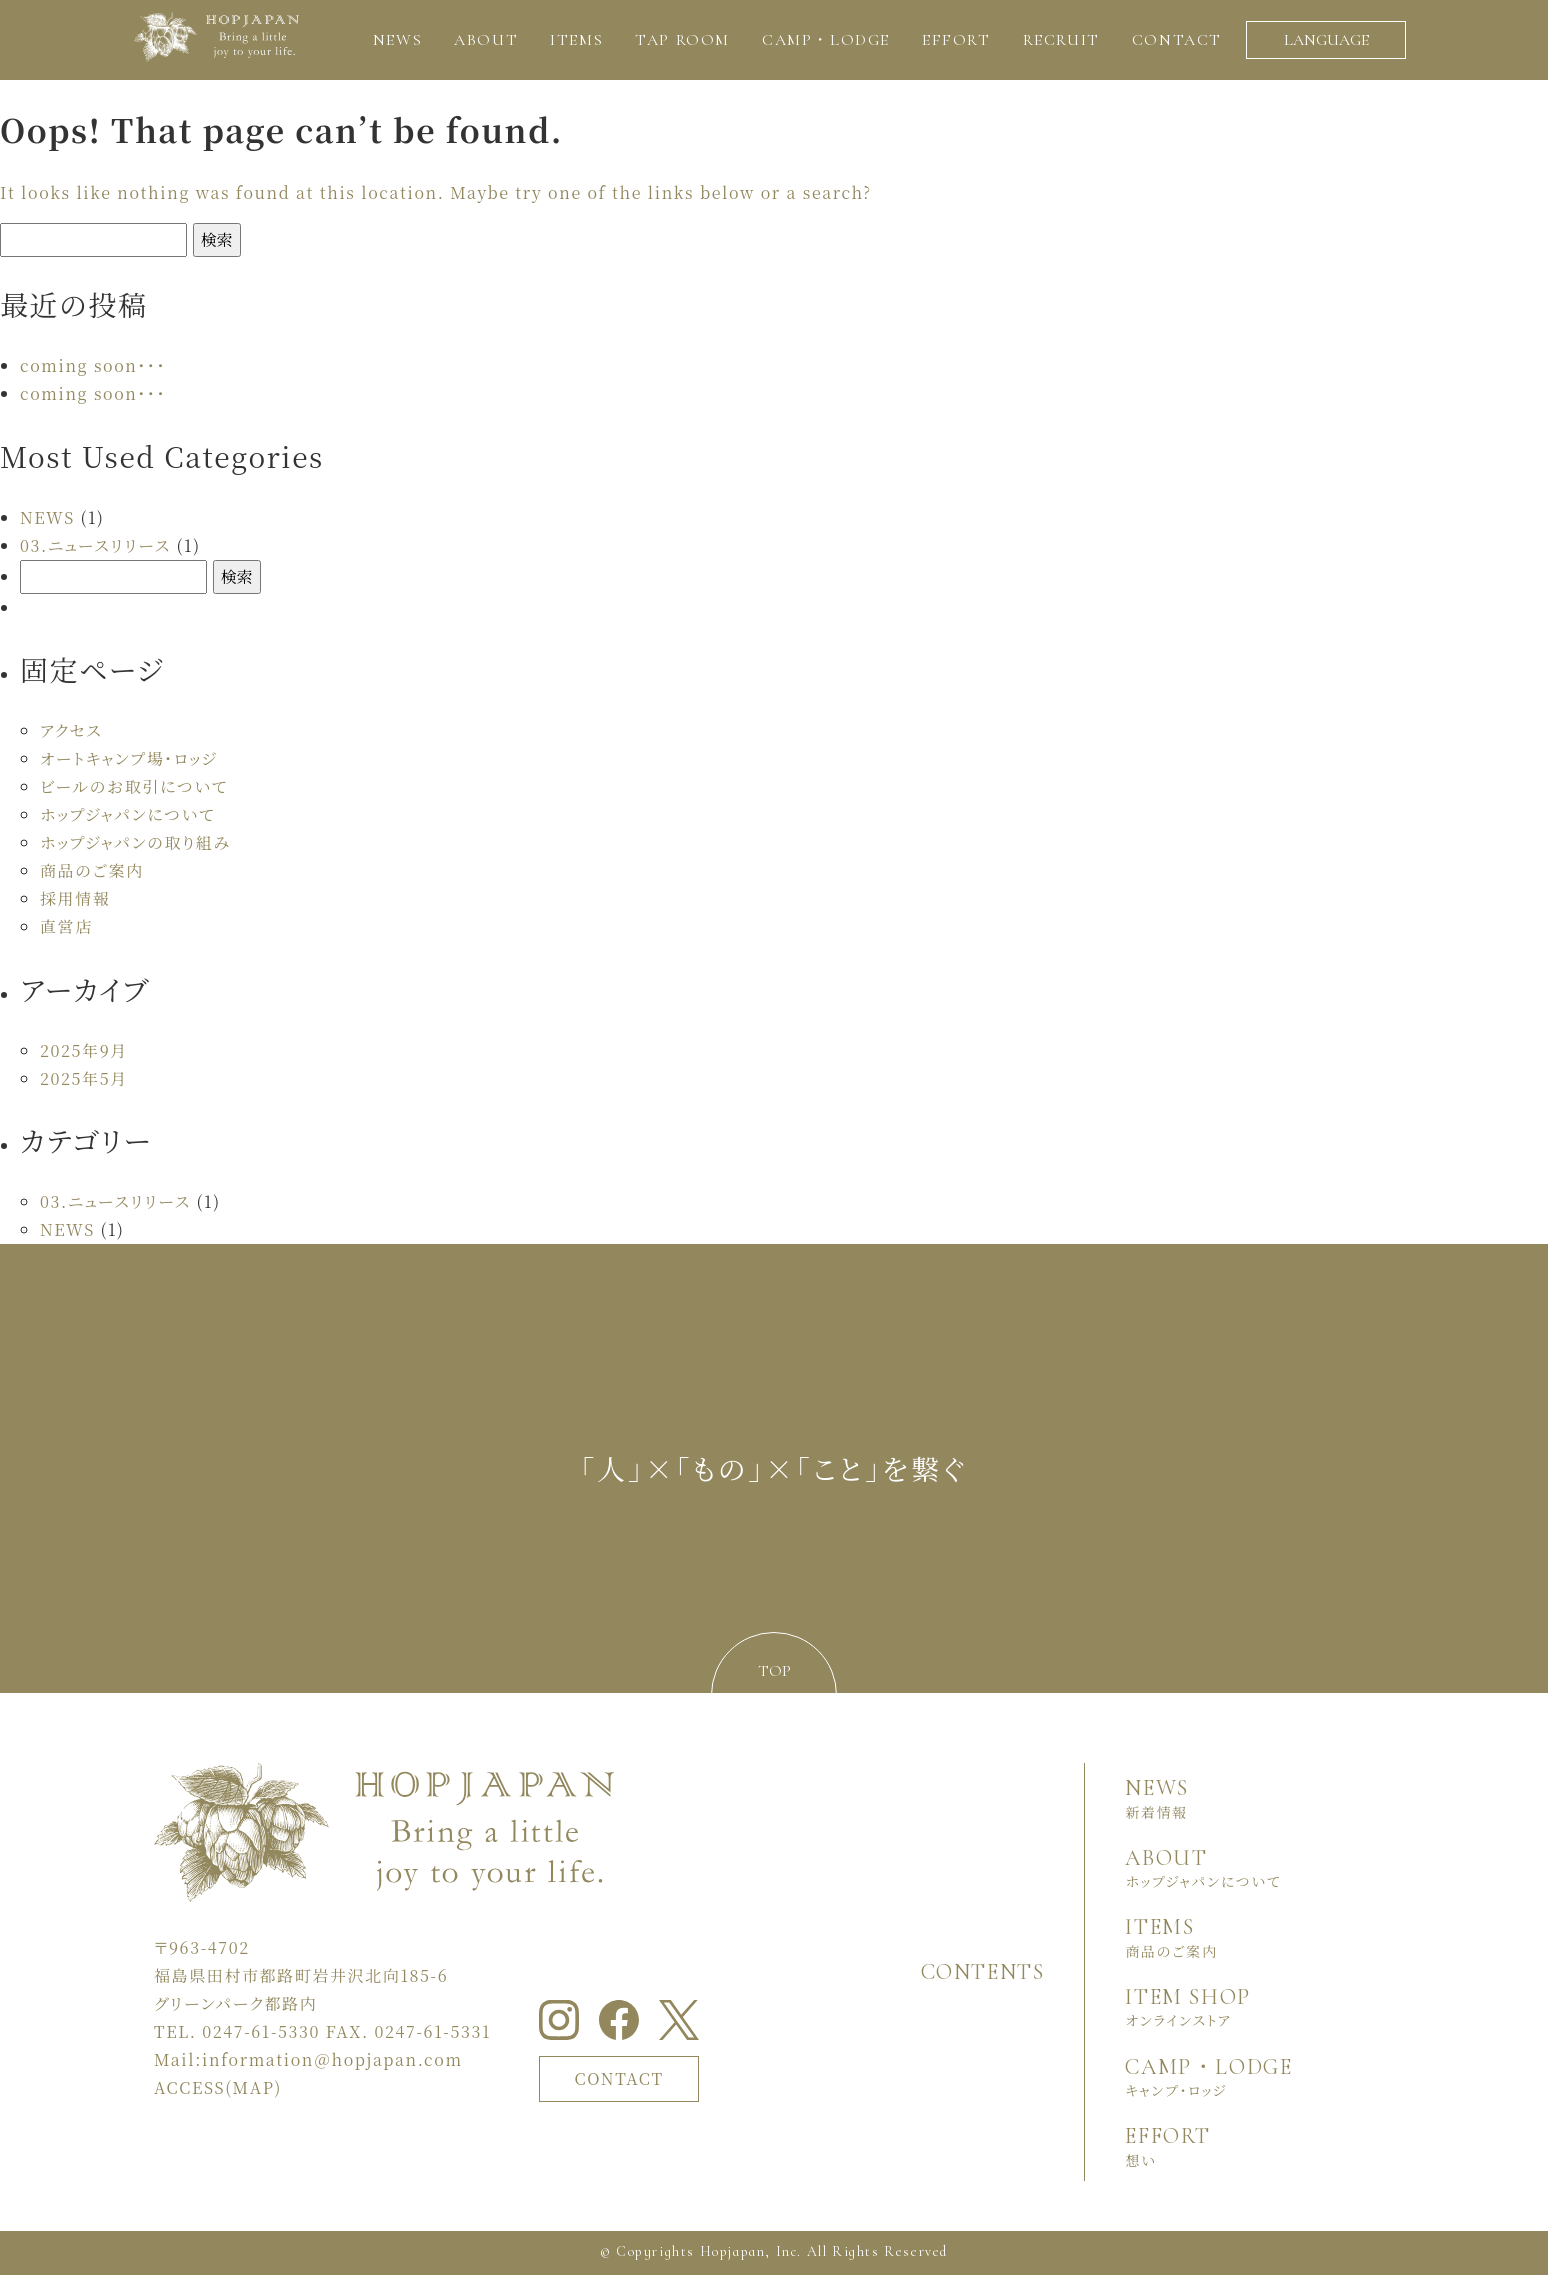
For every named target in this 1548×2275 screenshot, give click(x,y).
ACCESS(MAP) (218, 2087)
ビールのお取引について (134, 786)
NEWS (47, 517)
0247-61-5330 (261, 2031)
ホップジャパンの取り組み (135, 842)
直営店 (66, 926)
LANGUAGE (1326, 40)
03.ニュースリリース (95, 545)
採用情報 (75, 898)
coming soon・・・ (93, 365)
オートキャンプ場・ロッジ (129, 758)
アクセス (71, 730)
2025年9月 (84, 1050)
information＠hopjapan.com (332, 2059)
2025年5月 (84, 1078)
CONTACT (619, 2078)
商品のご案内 (92, 870)
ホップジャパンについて (127, 814)
